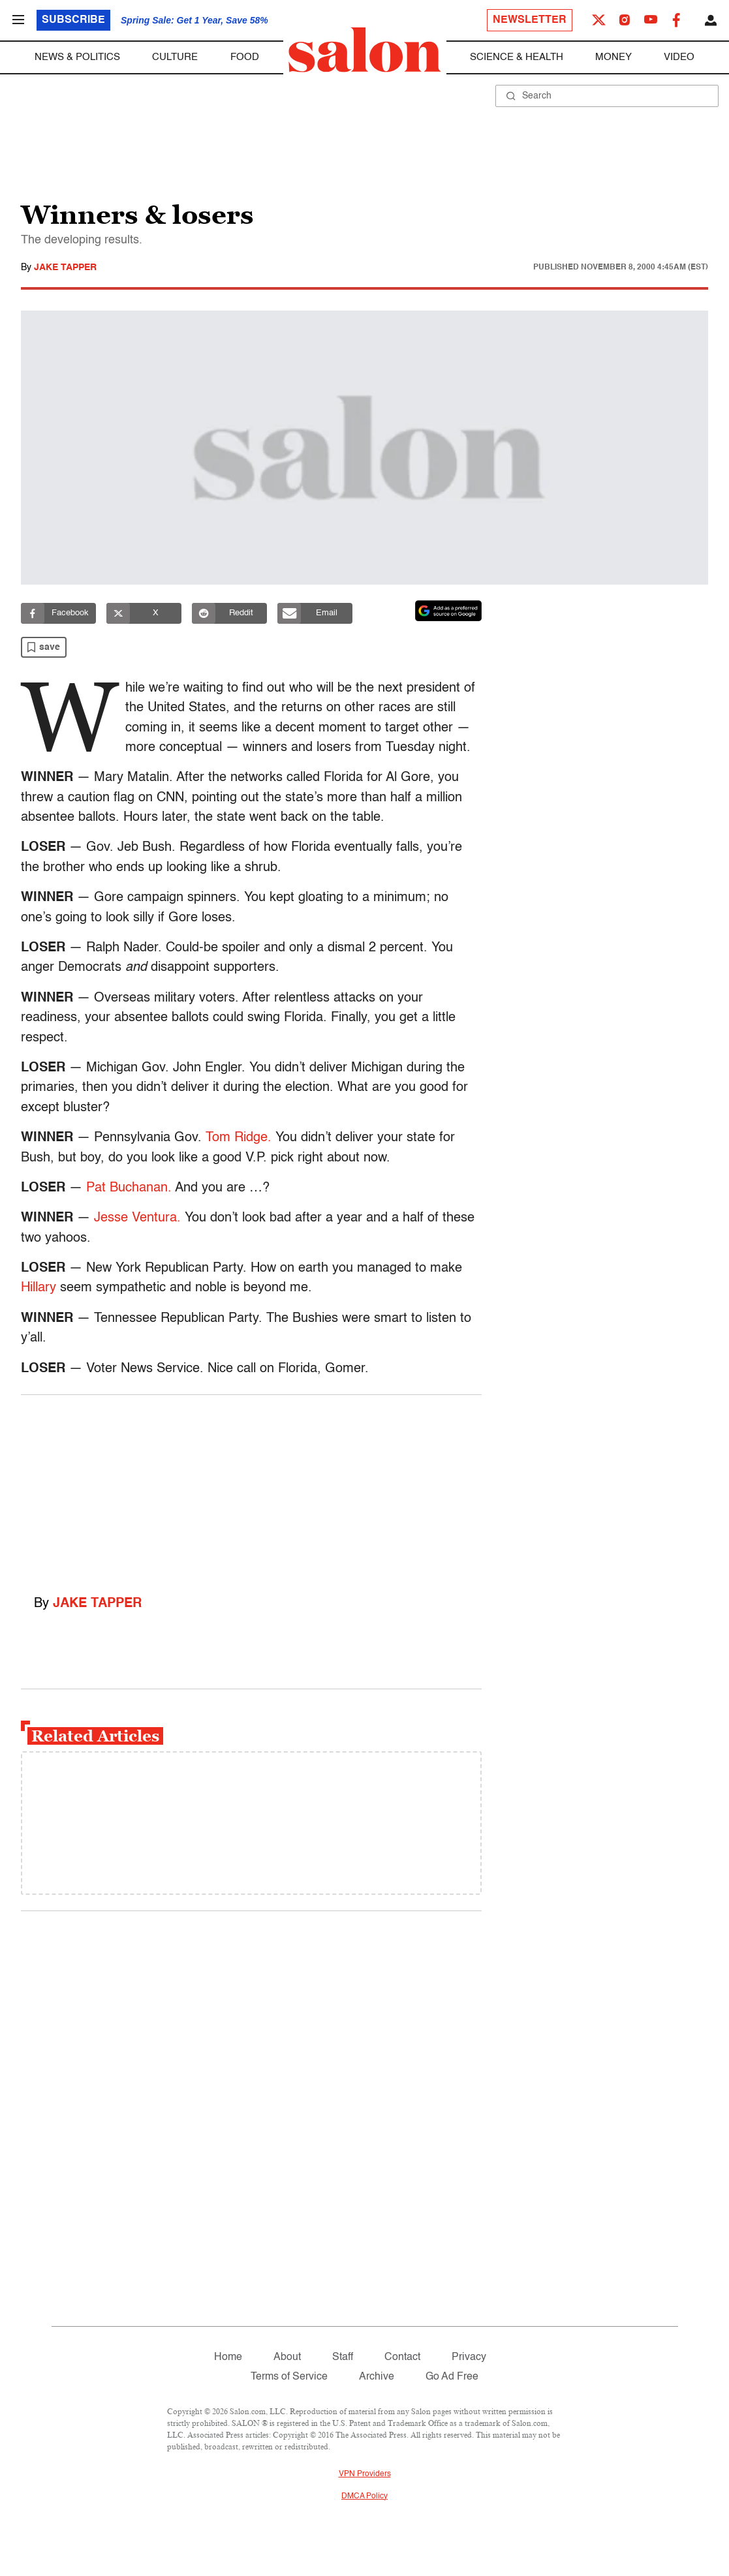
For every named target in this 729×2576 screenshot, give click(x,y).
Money (613, 57)
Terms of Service (289, 2377)
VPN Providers (365, 2474)
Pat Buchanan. (129, 1188)
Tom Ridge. (238, 1137)
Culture (175, 57)
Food (244, 57)
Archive (376, 2377)
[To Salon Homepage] (364, 50)
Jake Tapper (65, 267)
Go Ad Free (452, 2377)
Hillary (38, 1288)
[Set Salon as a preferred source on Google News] (448, 610)
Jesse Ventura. (137, 1218)
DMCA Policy (364, 2496)
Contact (402, 2357)
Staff (342, 2357)
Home (228, 2357)
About (287, 2357)
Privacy (469, 2357)
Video (679, 57)
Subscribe (73, 20)
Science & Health (516, 57)
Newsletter (529, 20)
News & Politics (77, 57)
